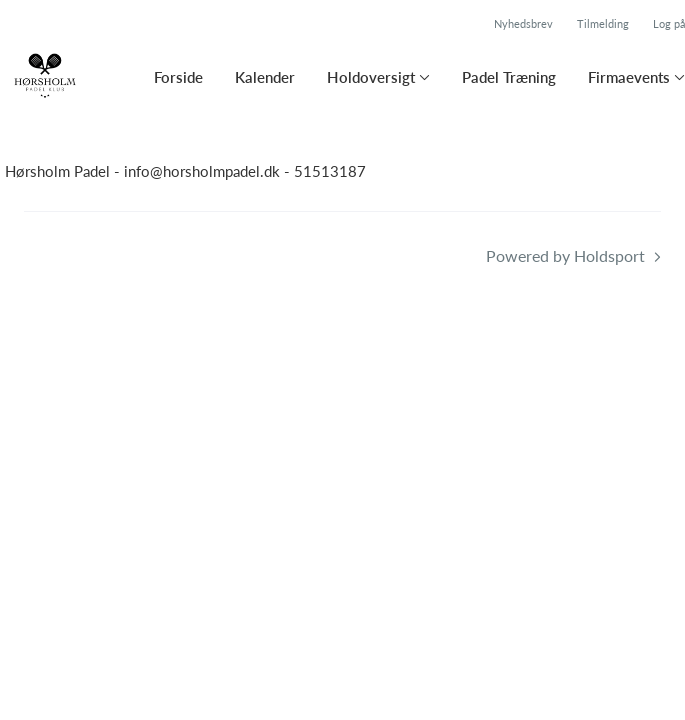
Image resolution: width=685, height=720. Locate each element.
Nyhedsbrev (523, 23)
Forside (178, 77)
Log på (669, 23)
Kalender (265, 77)
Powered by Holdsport (565, 255)
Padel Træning (509, 77)
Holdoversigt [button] (371, 77)
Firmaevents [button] (629, 77)
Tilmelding (603, 23)
